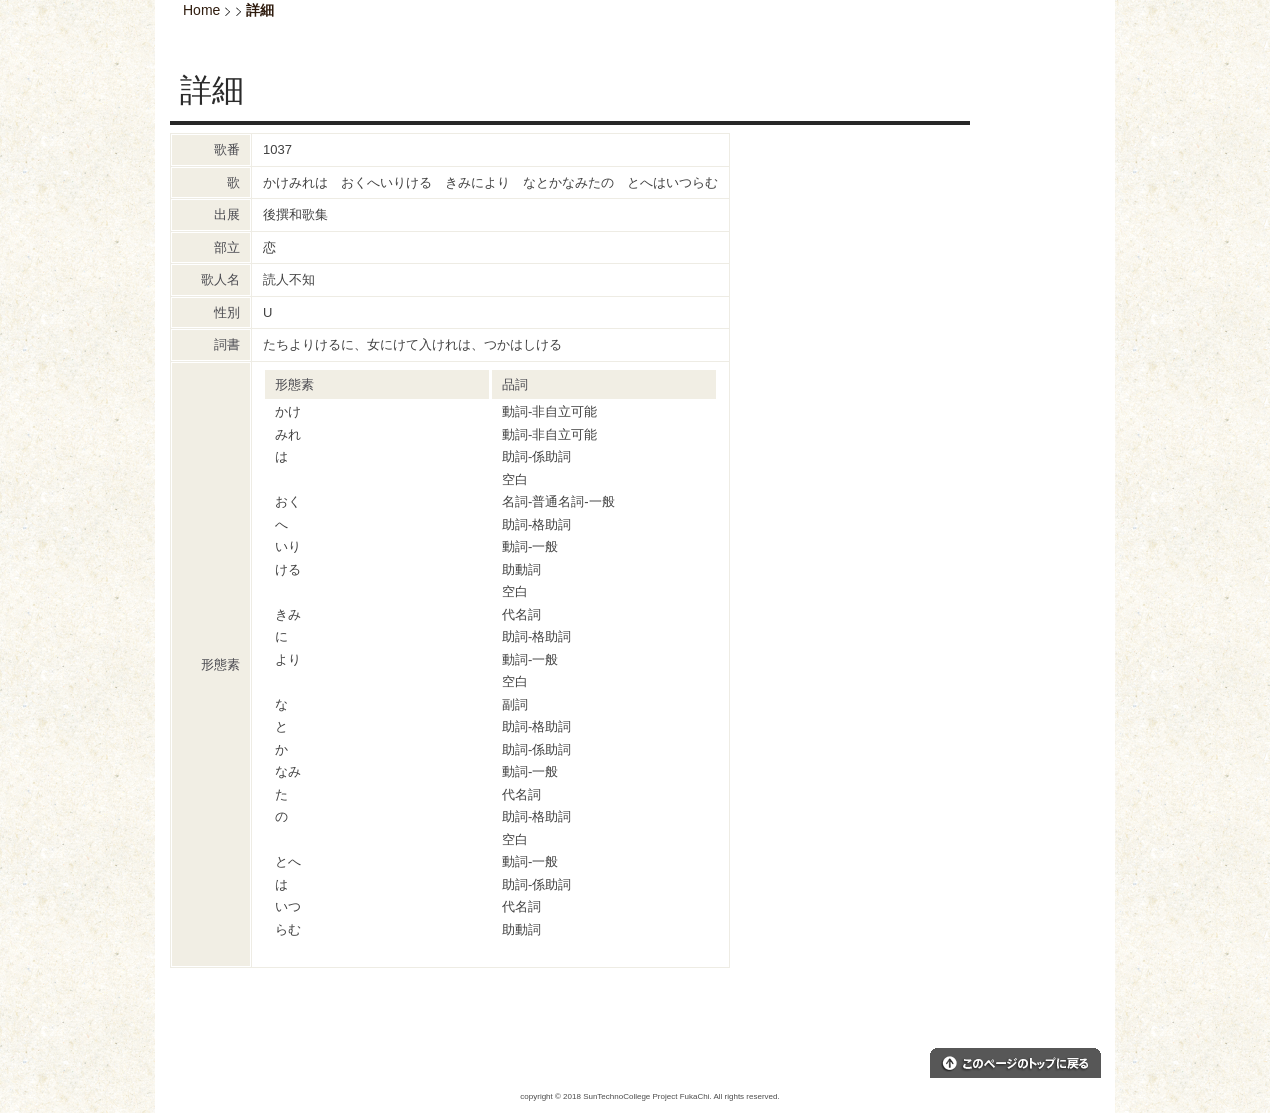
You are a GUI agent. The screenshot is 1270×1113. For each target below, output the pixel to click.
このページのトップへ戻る (1015, 1063)
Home (201, 10)
